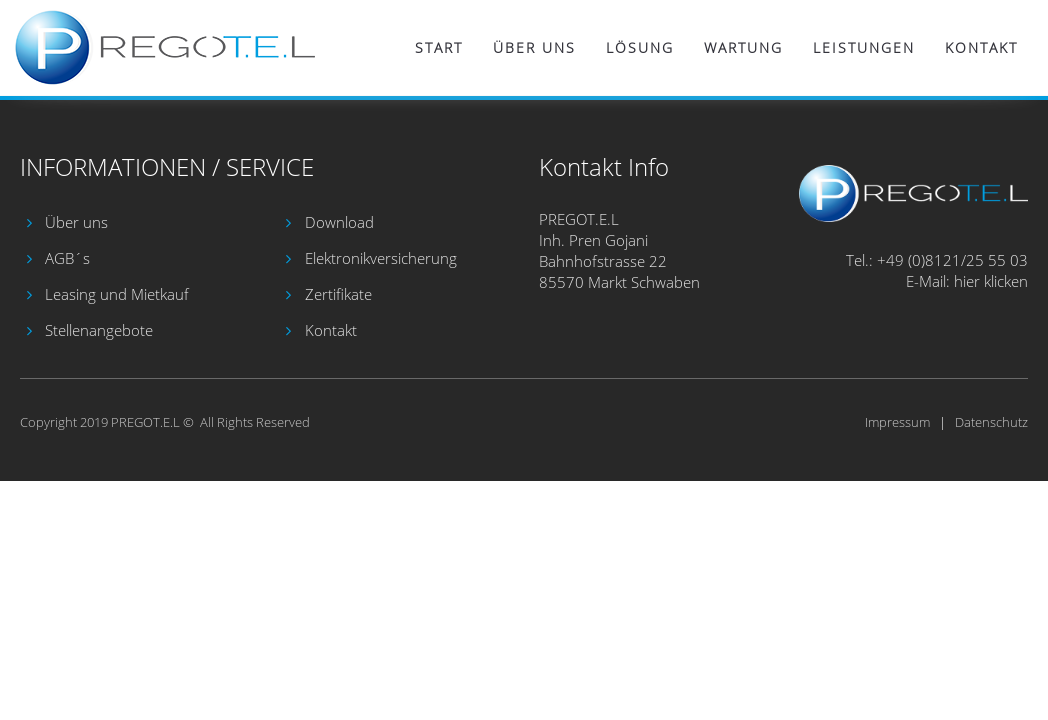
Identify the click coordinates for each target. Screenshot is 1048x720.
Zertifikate (338, 294)
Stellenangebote (99, 330)
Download (339, 222)
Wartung (743, 47)
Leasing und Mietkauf (117, 294)
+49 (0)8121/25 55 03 (952, 260)
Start (439, 47)
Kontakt (981, 47)
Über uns (534, 47)
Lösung (640, 47)
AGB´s (67, 258)
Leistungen (864, 47)
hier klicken (991, 281)
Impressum (897, 422)
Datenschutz (991, 422)
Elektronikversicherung (381, 258)
